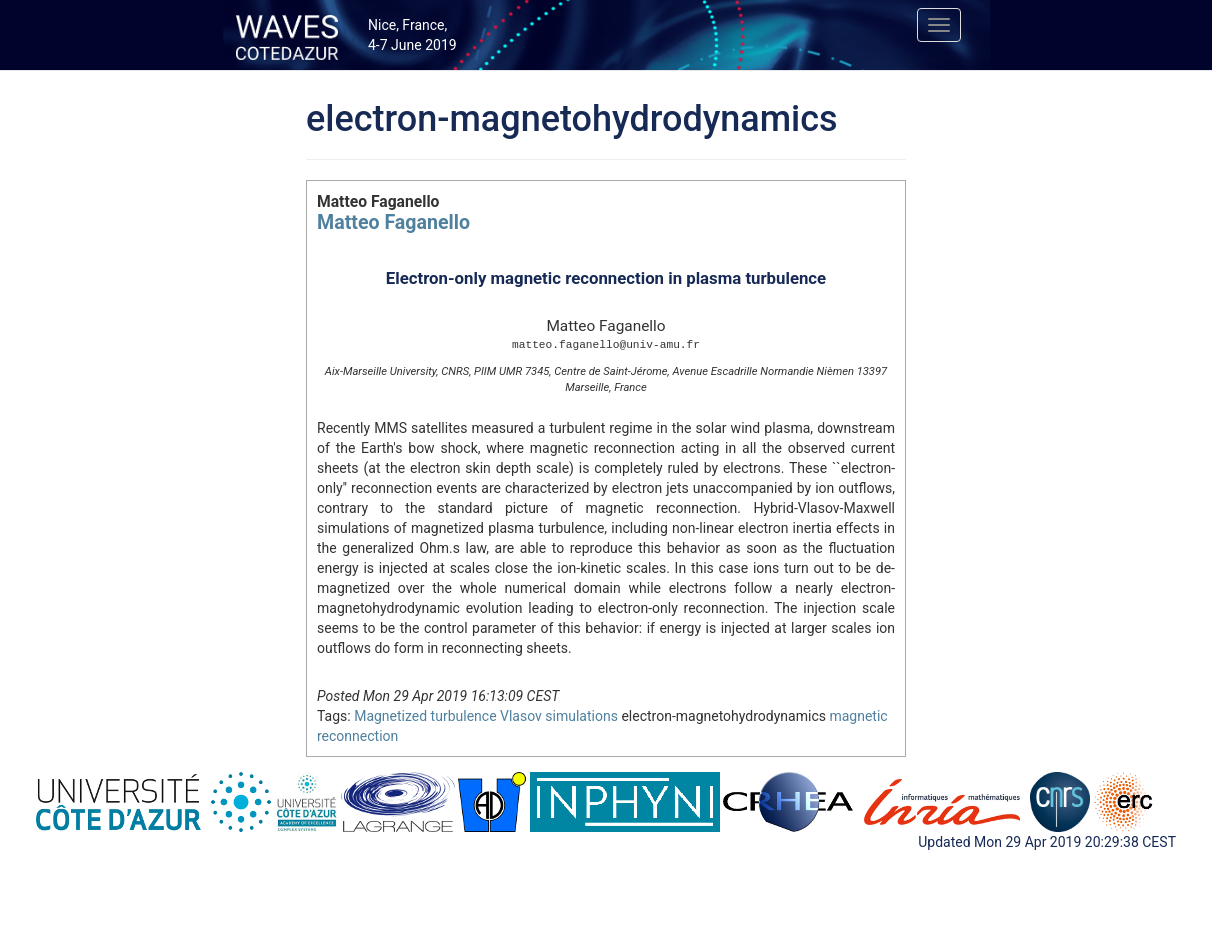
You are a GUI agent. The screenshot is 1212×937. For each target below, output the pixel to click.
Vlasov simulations (559, 716)
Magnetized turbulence (425, 716)
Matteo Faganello (393, 222)
